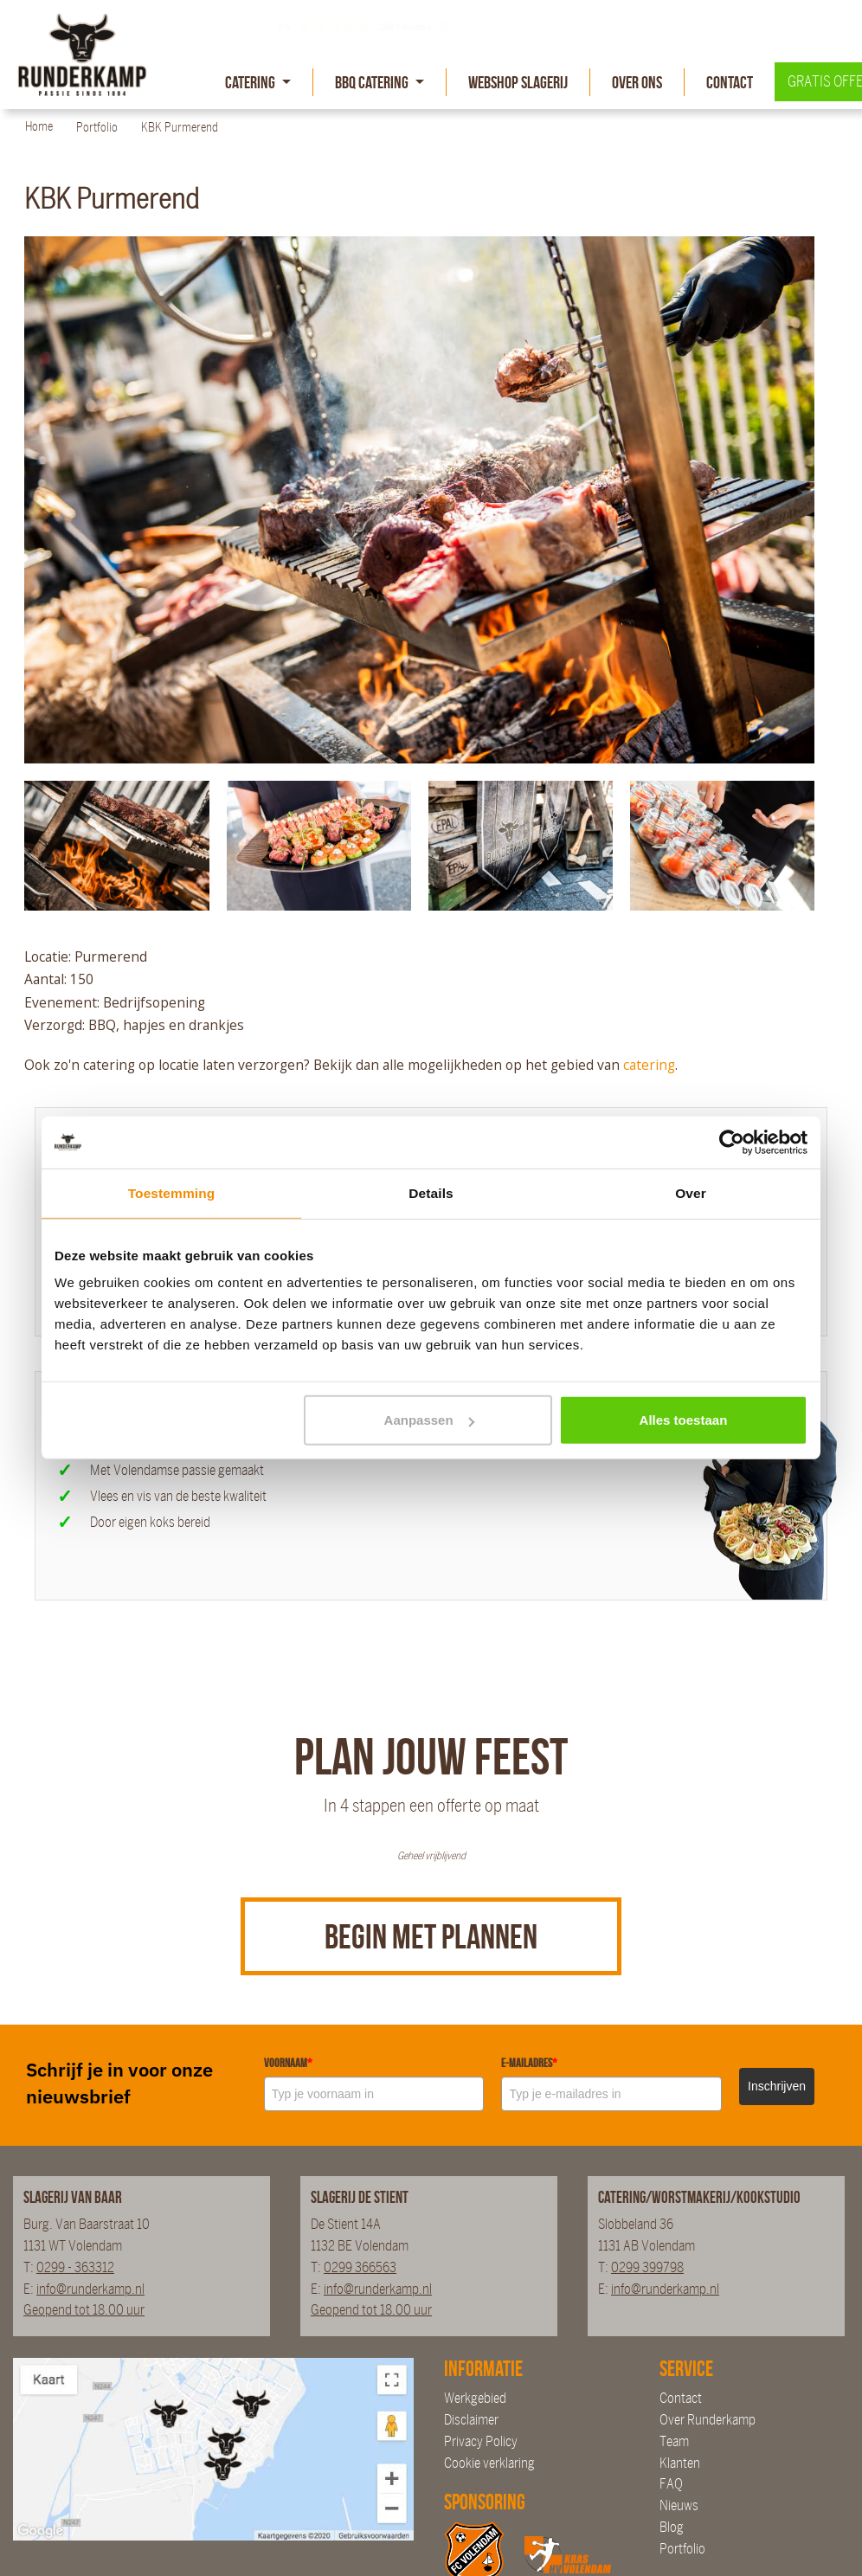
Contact (729, 82)
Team (674, 2441)
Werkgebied (475, 2398)
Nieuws (678, 2505)
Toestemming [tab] (172, 1192)
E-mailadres (529, 2063)
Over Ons (637, 82)
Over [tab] (690, 1192)
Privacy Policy (481, 2441)
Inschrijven (777, 2086)
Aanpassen (429, 1420)
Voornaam (288, 2063)
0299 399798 (647, 2267)
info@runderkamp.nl (90, 2289)
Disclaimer (471, 2419)
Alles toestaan (684, 1420)
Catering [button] (251, 82)
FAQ (671, 2483)
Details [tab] (431, 1192)
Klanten (679, 2463)
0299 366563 (360, 2267)
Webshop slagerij (518, 82)
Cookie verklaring (489, 2463)
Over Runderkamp (707, 2419)
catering (649, 1064)
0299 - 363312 (75, 2267)
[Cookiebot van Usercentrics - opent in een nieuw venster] (731, 1143)
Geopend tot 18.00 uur (84, 2309)
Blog (671, 2527)
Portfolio (682, 2548)
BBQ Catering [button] (373, 82)
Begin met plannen (431, 1936)
